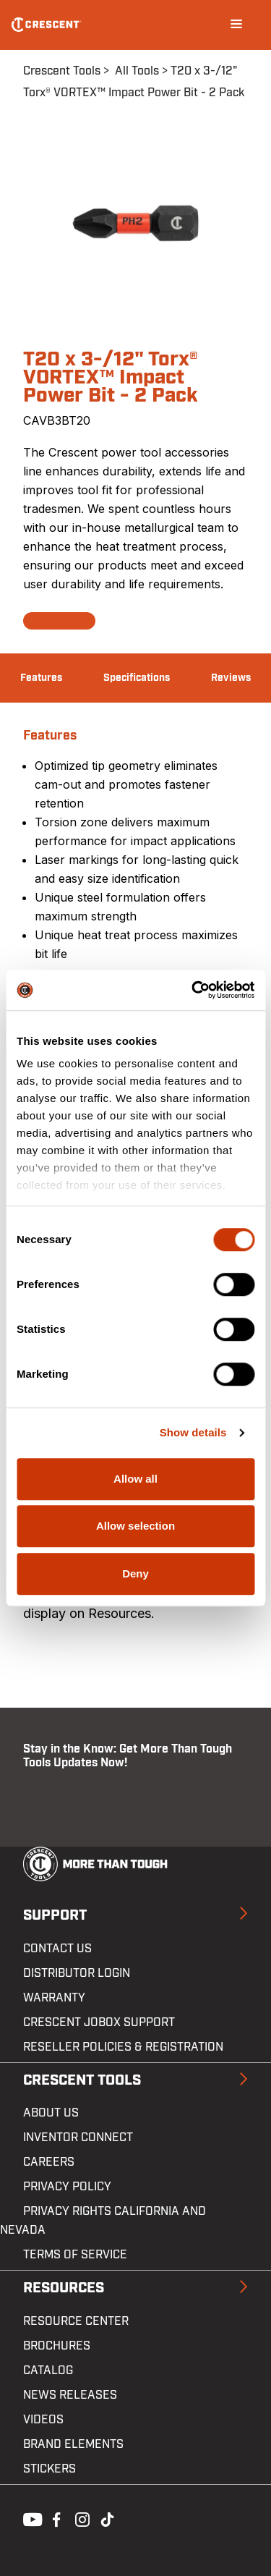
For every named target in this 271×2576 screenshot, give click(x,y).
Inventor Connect (78, 2137)
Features (41, 678)
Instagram (81, 2518)
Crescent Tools (61, 71)
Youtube (29, 2518)
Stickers (49, 2469)
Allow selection (135, 1526)
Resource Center (76, 2321)
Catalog (48, 2370)
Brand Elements (73, 2444)
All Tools (137, 71)
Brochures (56, 2346)
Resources (63, 2288)
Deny (135, 1573)
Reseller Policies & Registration (123, 2047)
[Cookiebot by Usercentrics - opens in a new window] (193, 989)
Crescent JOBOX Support (99, 2022)
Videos (43, 2419)
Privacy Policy (67, 2186)
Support (55, 1915)
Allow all (135, 1479)
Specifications (136, 678)
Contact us (57, 1948)
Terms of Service (75, 2255)
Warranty (54, 1998)
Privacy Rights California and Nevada (103, 2221)
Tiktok (107, 2518)
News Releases (70, 2395)
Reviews (231, 678)
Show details (193, 1432)
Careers (48, 2162)
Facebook (55, 2518)
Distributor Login (76, 1973)
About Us (51, 2113)
